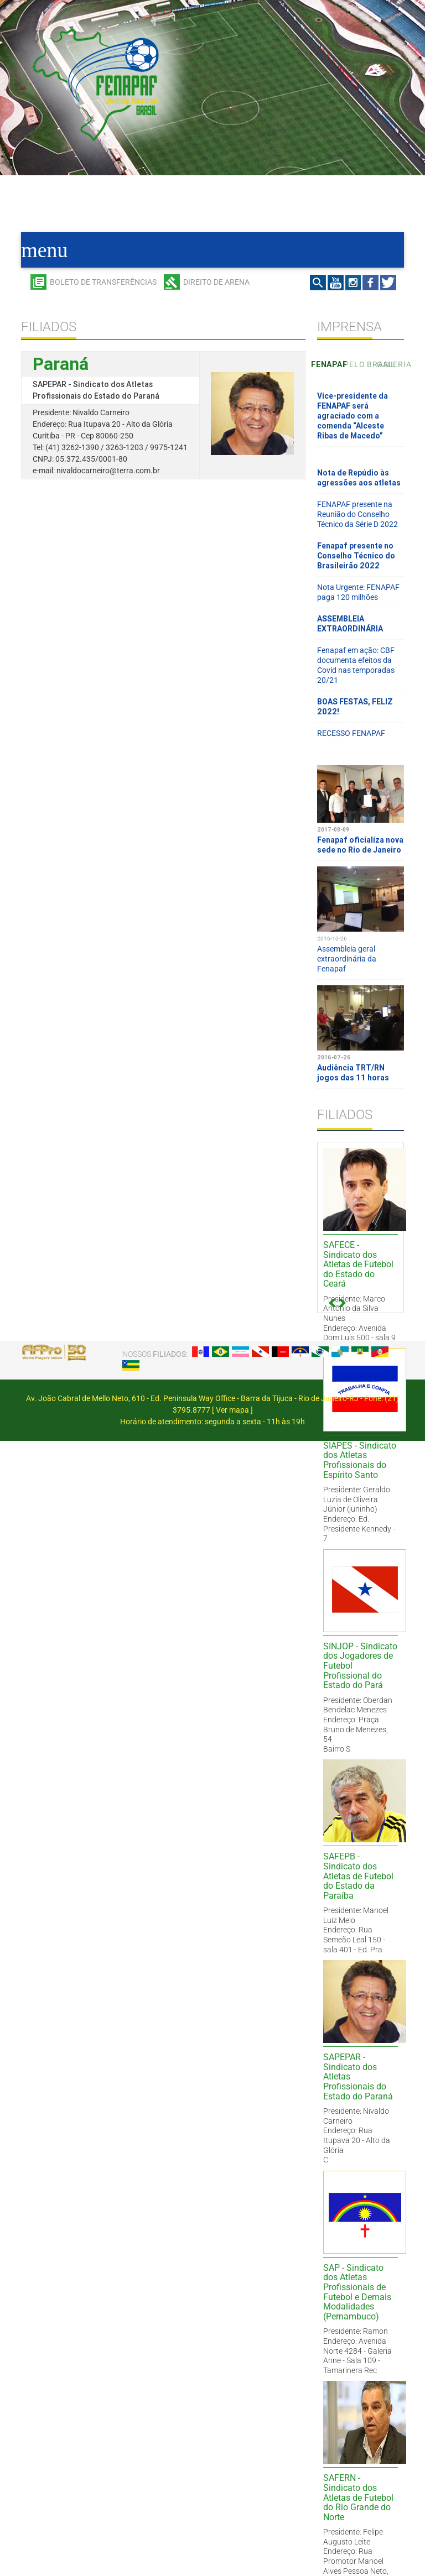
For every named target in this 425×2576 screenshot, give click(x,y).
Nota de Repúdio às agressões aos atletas (359, 478)
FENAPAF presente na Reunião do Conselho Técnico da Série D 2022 (357, 514)
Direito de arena (216, 282)
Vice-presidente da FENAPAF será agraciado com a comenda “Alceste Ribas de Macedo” (352, 416)
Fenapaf (327, 364)
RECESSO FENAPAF (351, 733)
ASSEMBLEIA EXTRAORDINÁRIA (350, 624)
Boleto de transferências (103, 282)
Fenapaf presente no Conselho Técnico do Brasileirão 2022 (356, 556)
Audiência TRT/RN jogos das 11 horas (360, 1063)
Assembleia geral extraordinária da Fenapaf (360, 948)
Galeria (393, 364)
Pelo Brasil (360, 364)
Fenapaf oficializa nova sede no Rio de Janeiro (360, 835)
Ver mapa (232, 1409)
